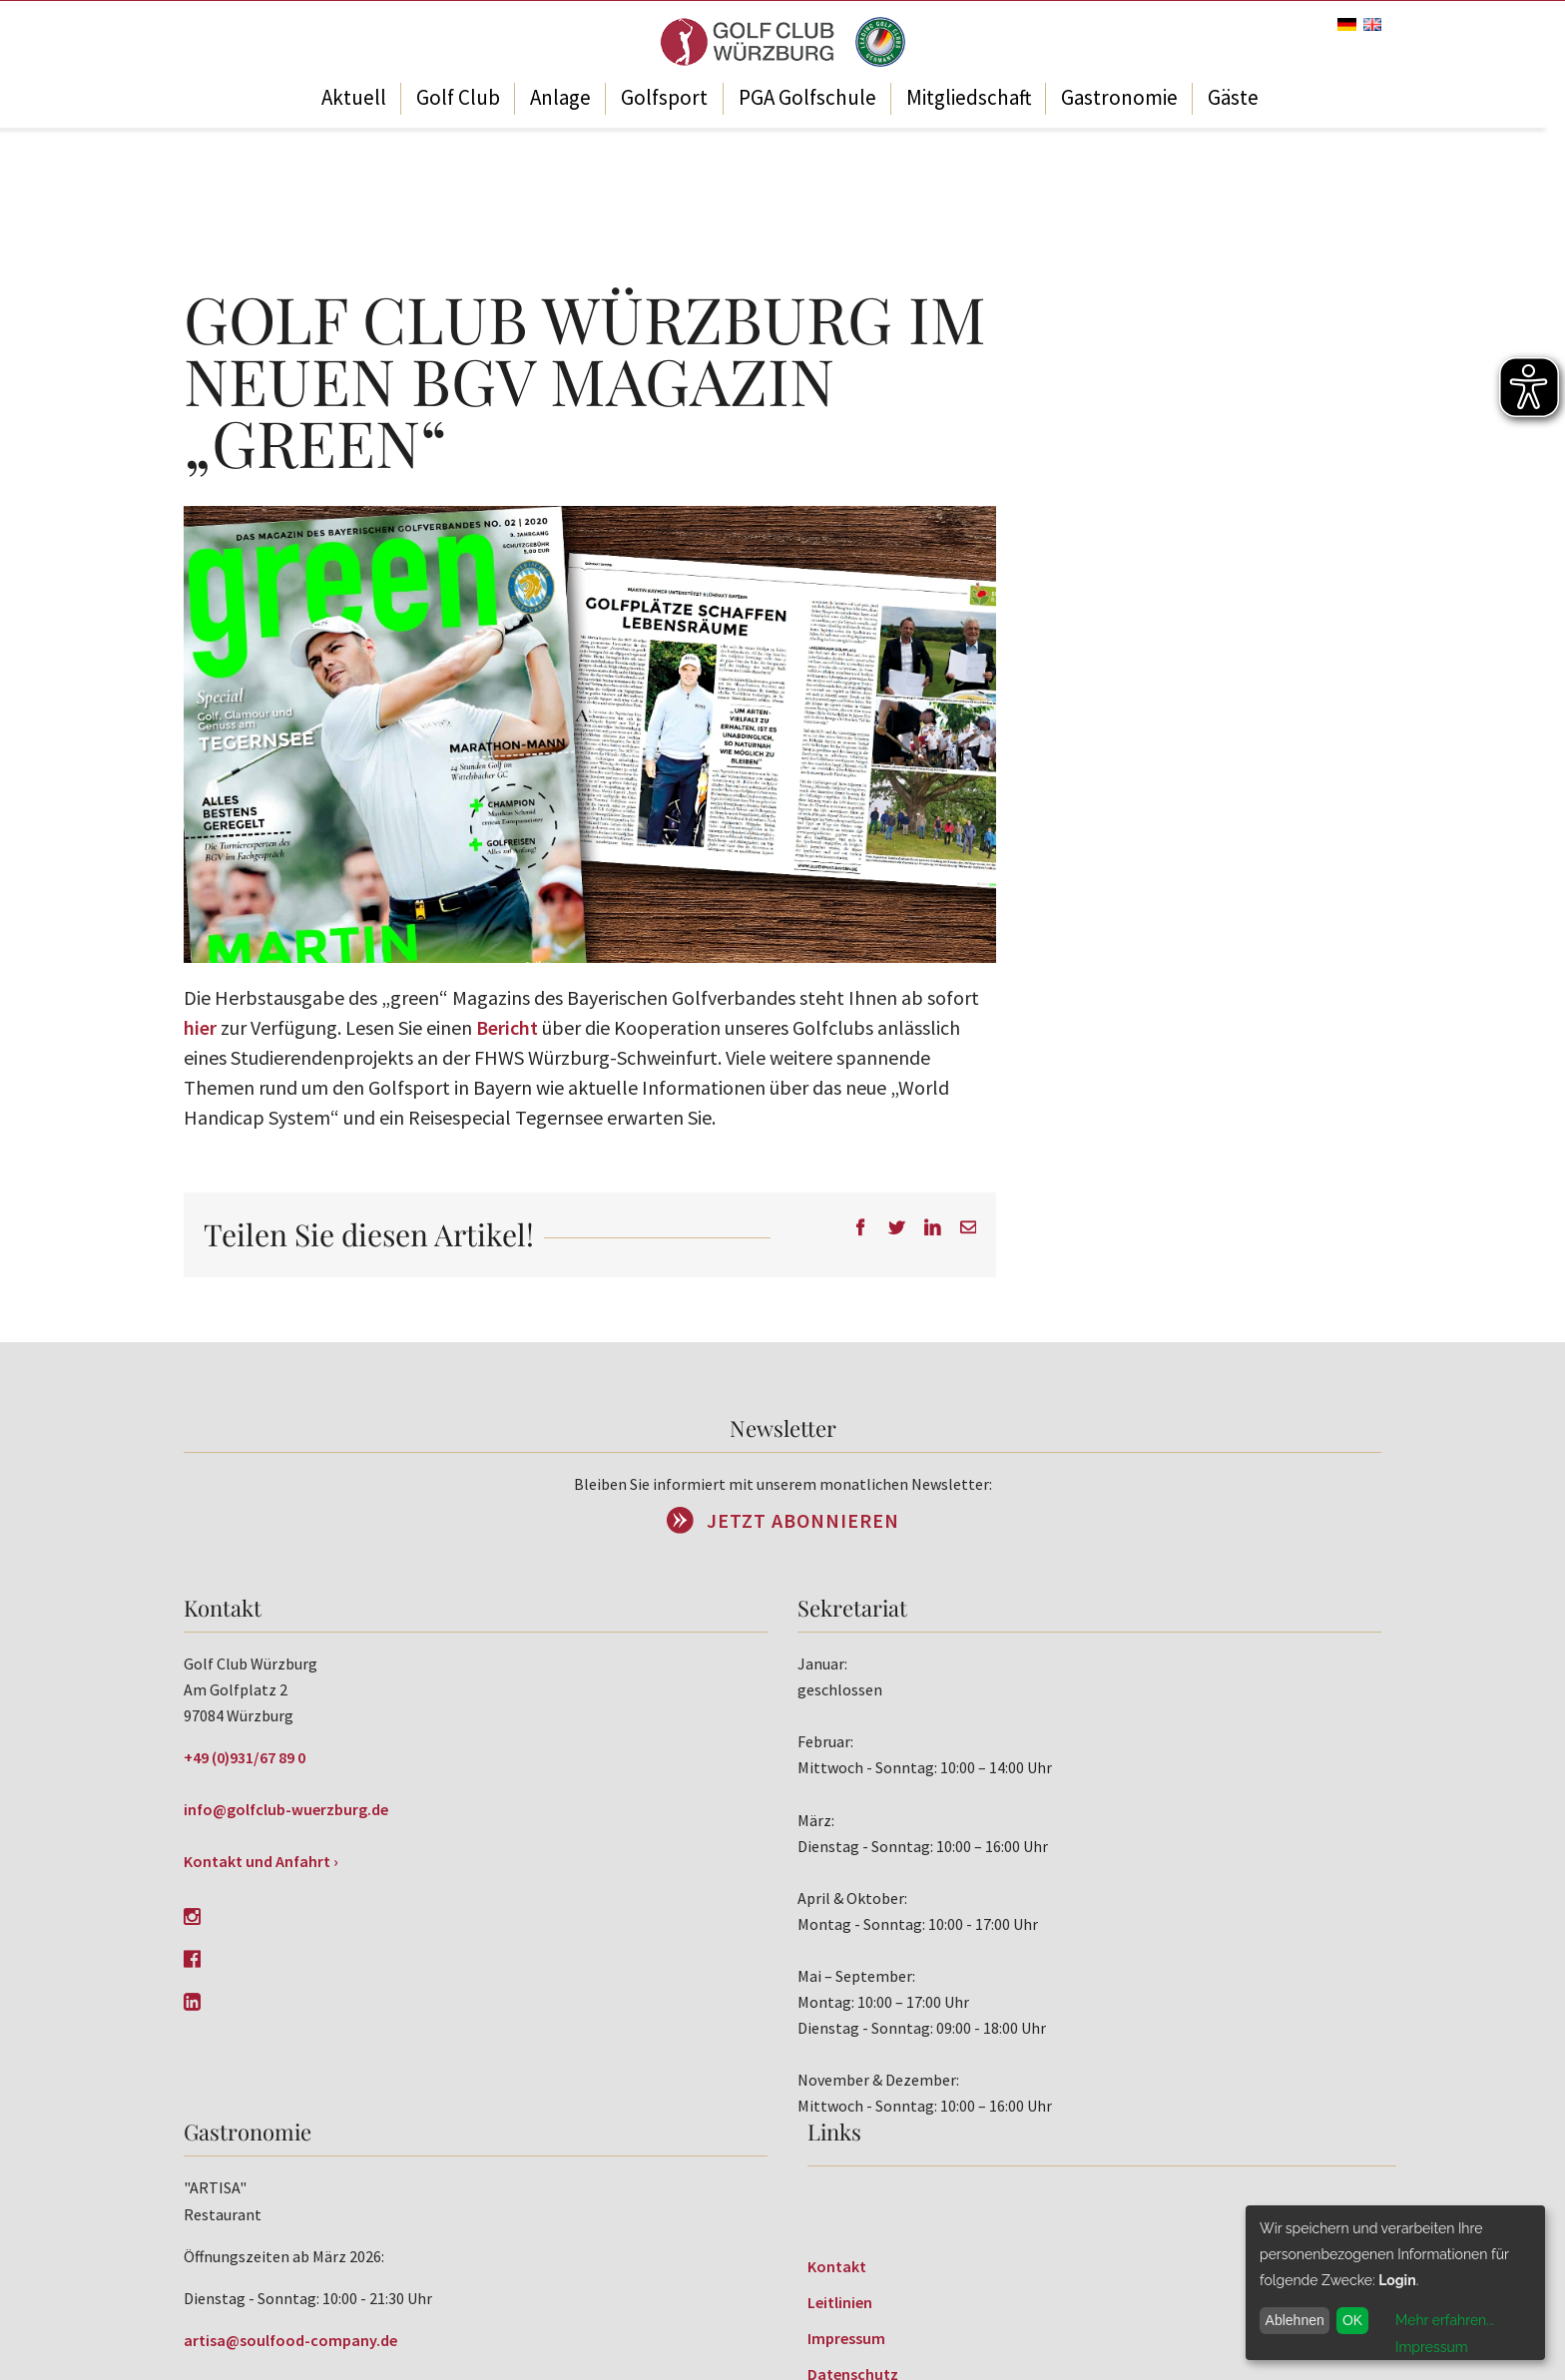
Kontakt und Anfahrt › (261, 1861)
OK (1352, 2320)
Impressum (846, 2338)
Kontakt (836, 2266)
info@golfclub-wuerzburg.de (286, 1809)
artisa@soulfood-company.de (290, 2340)
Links (834, 2131)
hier (200, 1027)
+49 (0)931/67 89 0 (244, 1757)
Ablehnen (1295, 2320)
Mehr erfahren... (1444, 2320)
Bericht (507, 1027)
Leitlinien (839, 2302)
